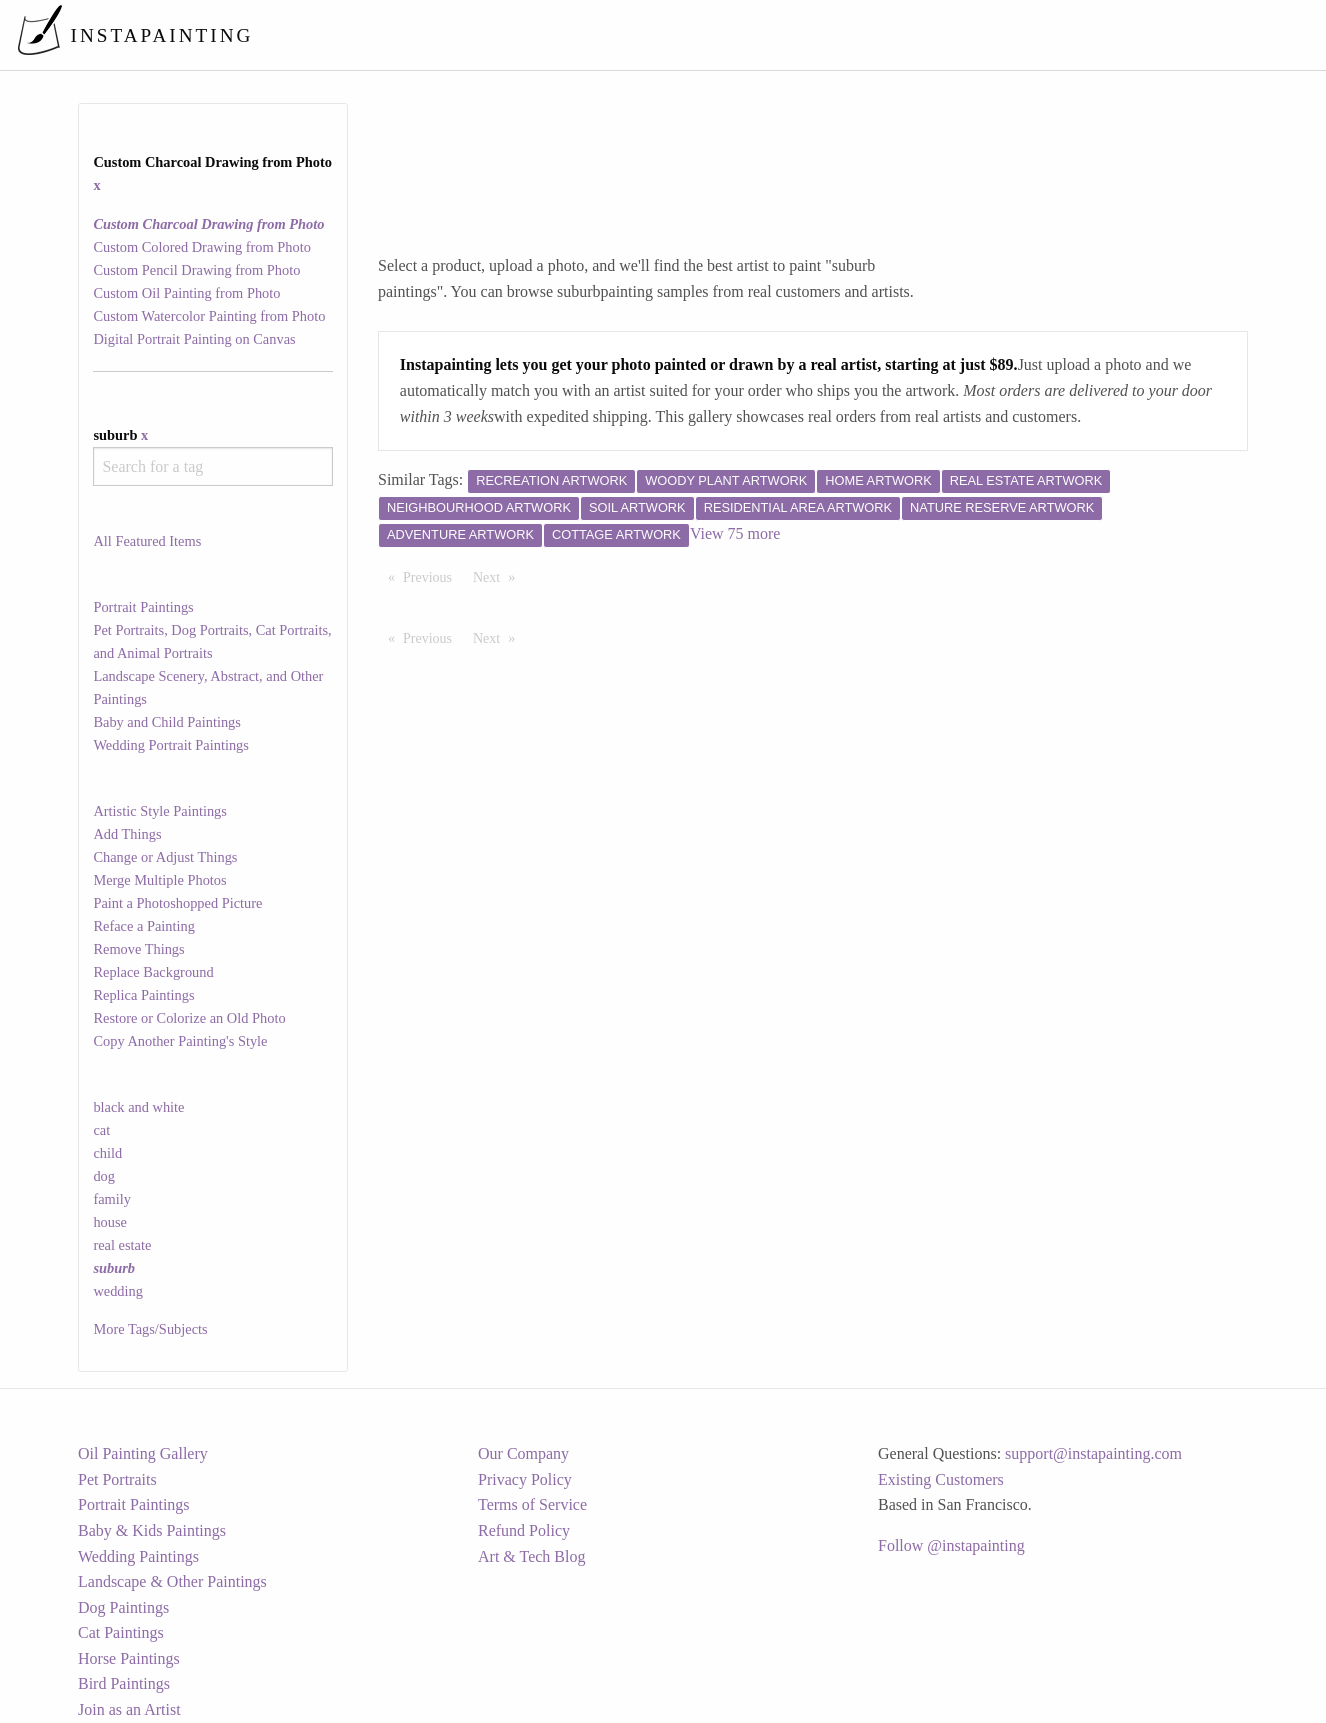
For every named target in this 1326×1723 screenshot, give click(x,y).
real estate (122, 1245)
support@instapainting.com (1093, 1453)
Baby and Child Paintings (167, 722)
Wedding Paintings (138, 1556)
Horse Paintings (129, 1658)
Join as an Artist (129, 1709)
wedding (118, 1291)
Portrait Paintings (143, 607)
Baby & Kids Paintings (152, 1530)
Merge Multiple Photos (159, 880)
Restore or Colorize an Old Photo (189, 1018)
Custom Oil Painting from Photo (186, 293)
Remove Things (138, 949)
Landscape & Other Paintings (172, 1581)
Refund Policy (524, 1530)
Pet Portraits (117, 1479)
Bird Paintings (124, 1683)
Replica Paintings (143, 995)
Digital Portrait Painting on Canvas (194, 339)
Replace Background (153, 972)
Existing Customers (941, 1479)
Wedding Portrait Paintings (171, 745)
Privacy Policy (525, 1479)
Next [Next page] (499, 576)
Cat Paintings (121, 1632)
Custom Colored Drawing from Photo (201, 247)
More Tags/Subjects (150, 1329)
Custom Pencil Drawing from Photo (196, 270)
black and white (138, 1107)
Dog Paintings (123, 1607)
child (107, 1153)
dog (104, 1176)
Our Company (523, 1453)
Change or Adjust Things (165, 857)
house (110, 1222)
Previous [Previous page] (432, 576)
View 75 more (735, 533)
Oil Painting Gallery (143, 1453)
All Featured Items (147, 541)
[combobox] (212, 466)
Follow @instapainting (951, 1545)
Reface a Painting (144, 926)
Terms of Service (532, 1504)
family (112, 1199)
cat (101, 1130)
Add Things (127, 834)
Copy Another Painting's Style (180, 1041)
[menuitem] (890, 34)
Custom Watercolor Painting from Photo (209, 316)
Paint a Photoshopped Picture (177, 903)
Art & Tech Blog (531, 1556)
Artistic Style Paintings (160, 811)
